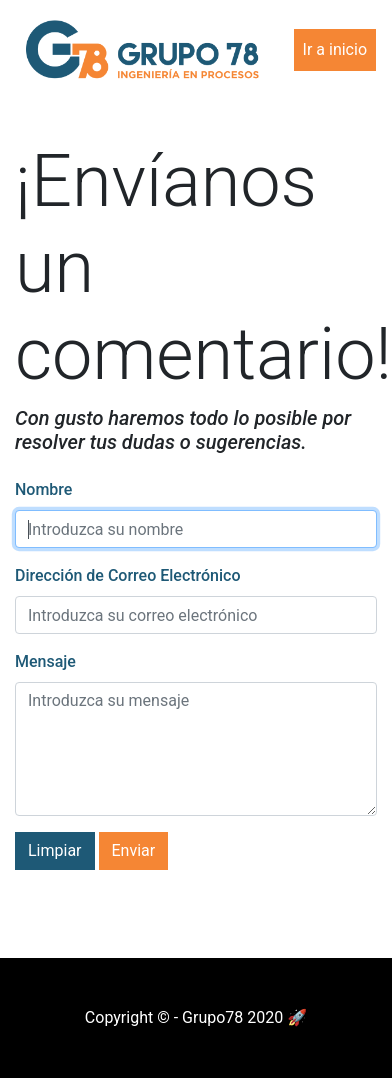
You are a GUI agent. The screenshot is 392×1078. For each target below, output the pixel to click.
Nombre (43, 489)
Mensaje (45, 661)
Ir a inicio (335, 49)
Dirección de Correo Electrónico (128, 575)
